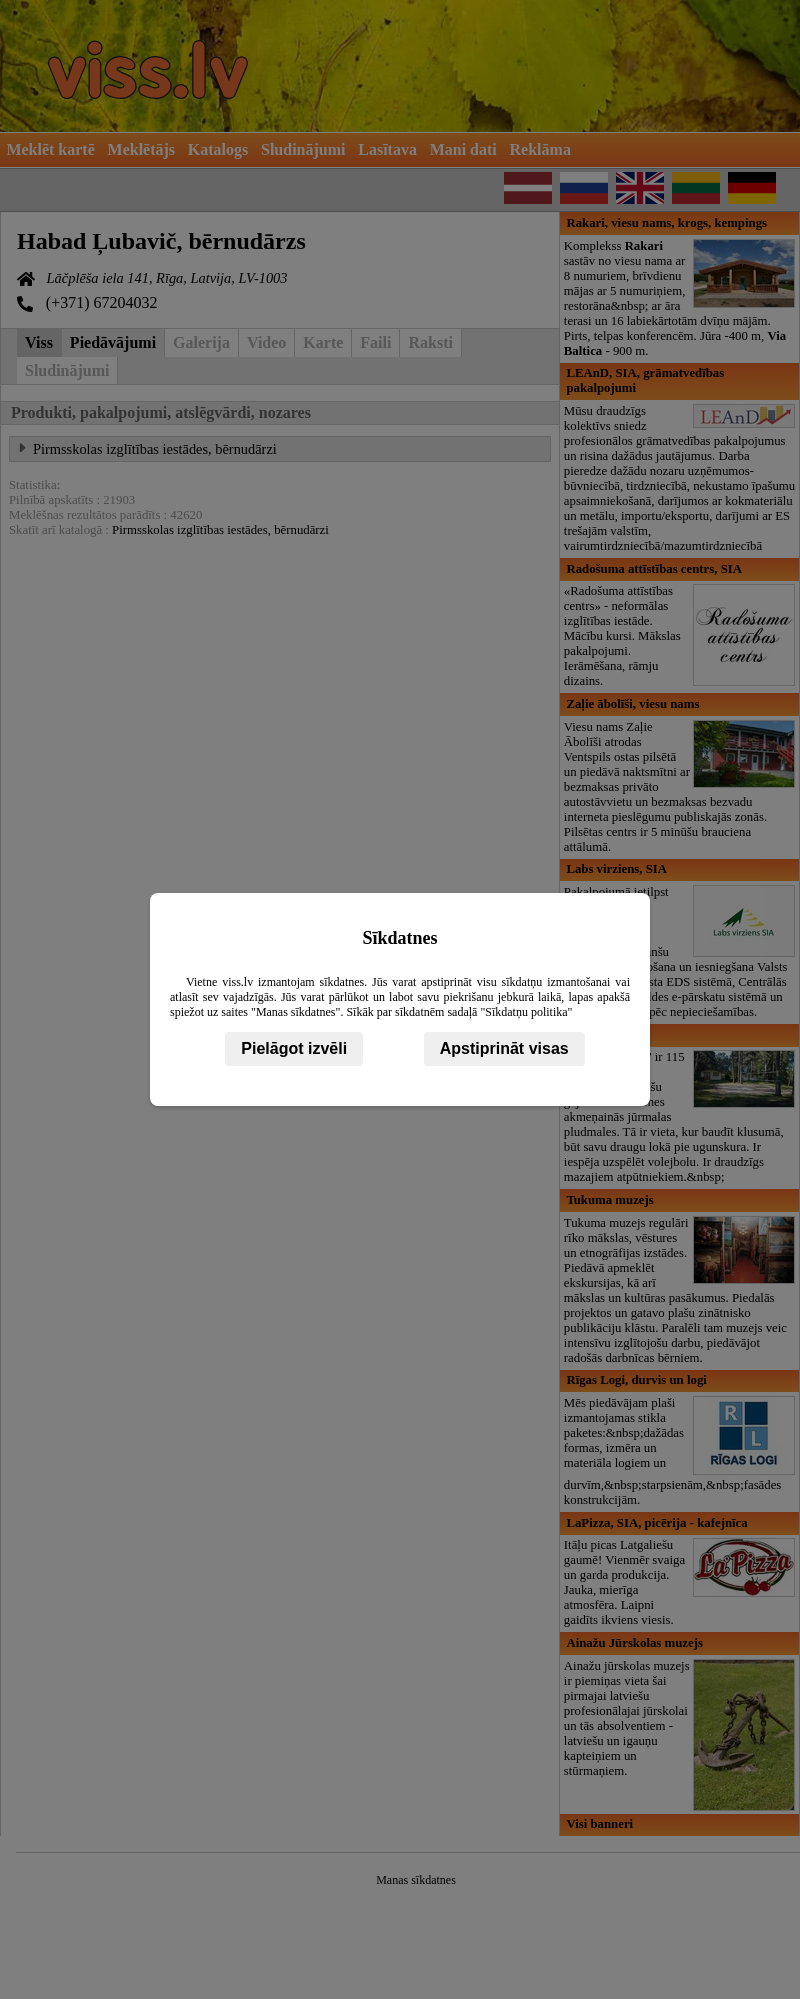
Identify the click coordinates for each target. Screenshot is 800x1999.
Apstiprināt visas (504, 1048)
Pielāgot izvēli (294, 1048)
